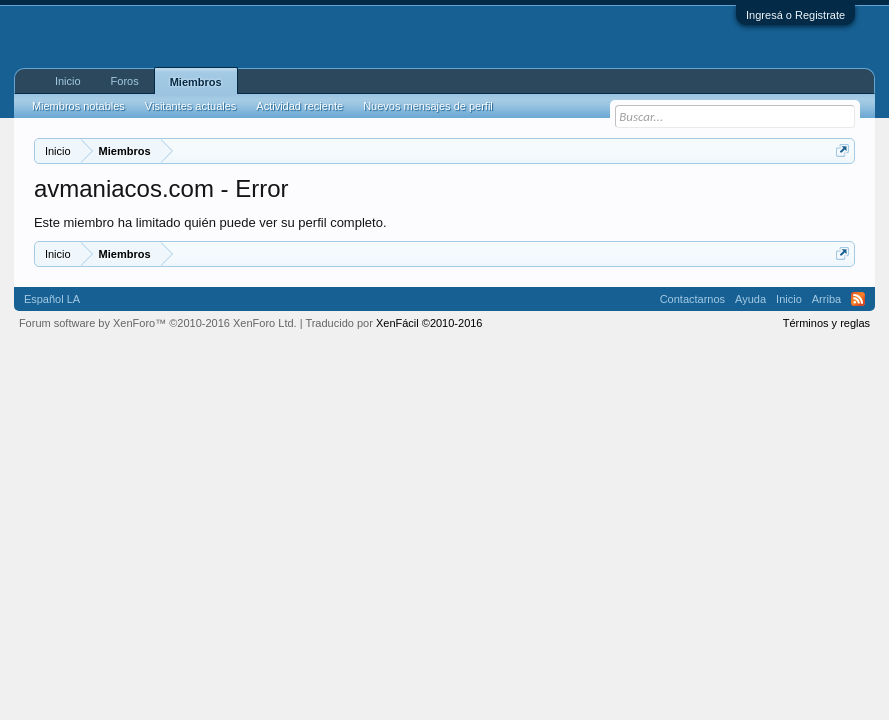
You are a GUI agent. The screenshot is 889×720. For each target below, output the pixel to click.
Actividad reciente (299, 106)
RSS (858, 299)
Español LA (52, 299)
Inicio (68, 81)
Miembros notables (78, 106)
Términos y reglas (826, 323)
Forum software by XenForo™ (158, 323)
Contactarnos (692, 299)
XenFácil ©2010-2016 (429, 323)
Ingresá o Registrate (795, 15)
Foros (125, 81)
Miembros (196, 82)
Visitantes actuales (191, 106)
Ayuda (750, 299)
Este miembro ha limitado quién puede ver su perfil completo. (210, 222)
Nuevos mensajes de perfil (428, 106)
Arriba (826, 299)
